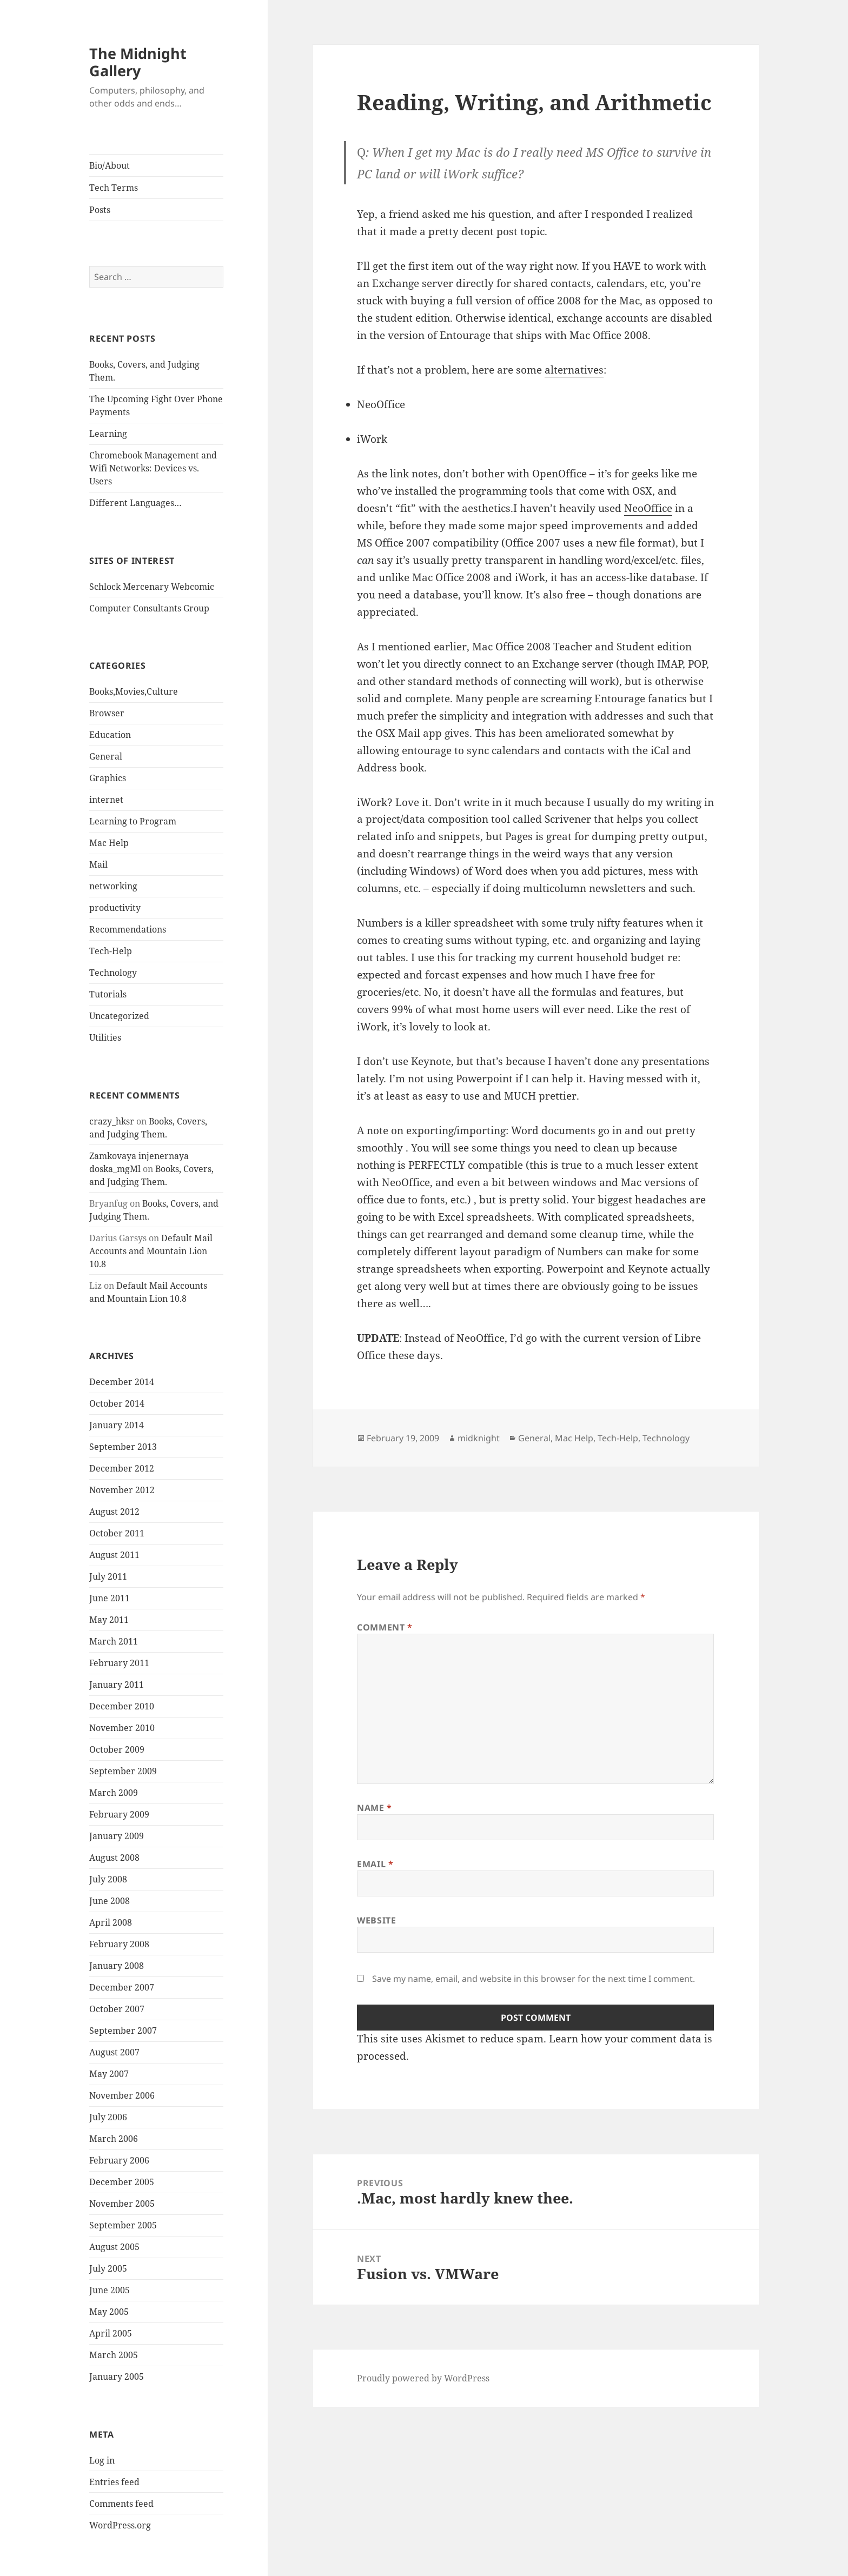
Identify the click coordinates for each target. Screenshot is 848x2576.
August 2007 (114, 2052)
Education (110, 735)
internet (106, 800)
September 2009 (123, 1771)
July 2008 (108, 1879)
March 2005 (113, 2355)
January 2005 (116, 2376)
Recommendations (127, 929)
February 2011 (119, 1663)
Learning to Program (132, 821)
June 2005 (109, 2290)
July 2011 (108, 1576)
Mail (98, 864)
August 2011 (114, 1555)
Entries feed (114, 2482)
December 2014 (121, 1382)
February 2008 (119, 1944)
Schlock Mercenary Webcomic (151, 587)
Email (375, 1864)
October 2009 (116, 1749)
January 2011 (116, 1684)
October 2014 (116, 1403)
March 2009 (113, 1793)
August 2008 (114, 1857)
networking (113, 886)
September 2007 (123, 2030)
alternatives (574, 370)
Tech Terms (113, 188)
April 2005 (110, 2333)
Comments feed (121, 2504)
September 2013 (123, 1447)
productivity (115, 908)
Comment (385, 1627)
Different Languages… (135, 503)
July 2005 (108, 2268)
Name (374, 1808)
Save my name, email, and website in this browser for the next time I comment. (533, 1979)
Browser (106, 713)
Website (376, 1920)
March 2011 (113, 1641)
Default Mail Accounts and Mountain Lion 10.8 (151, 1251)
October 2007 (116, 2009)
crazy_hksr (111, 1121)
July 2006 (108, 2117)
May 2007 (109, 2074)
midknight (479, 1438)
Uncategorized (119, 1016)
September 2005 (123, 2225)
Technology (113, 973)
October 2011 (116, 1533)
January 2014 (116, 1425)
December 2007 (121, 1987)
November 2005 (122, 2203)
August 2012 (114, 1511)
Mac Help (109, 843)
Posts (99, 210)
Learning (108, 434)
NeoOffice (648, 508)
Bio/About (109, 165)
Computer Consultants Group (149, 608)
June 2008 (109, 1901)
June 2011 (109, 1598)
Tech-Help (110, 951)
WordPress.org (120, 2525)
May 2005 (109, 2312)
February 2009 (119, 1814)
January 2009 (116, 1836)
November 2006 (122, 2095)
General (105, 756)
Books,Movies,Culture (133, 691)
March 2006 (113, 2139)
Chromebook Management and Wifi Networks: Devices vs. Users (153, 468)
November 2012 (122, 1490)
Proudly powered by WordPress (423, 2378)
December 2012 (121, 1468)
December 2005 (121, 2182)
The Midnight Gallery (138, 62)
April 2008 (110, 1922)
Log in (102, 2460)
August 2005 (114, 2247)
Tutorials (108, 994)
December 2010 (121, 1706)
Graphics (107, 778)
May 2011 (109, 1620)
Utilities (105, 1037)
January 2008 (116, 1966)
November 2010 (122, 1728)
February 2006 (119, 2160)
